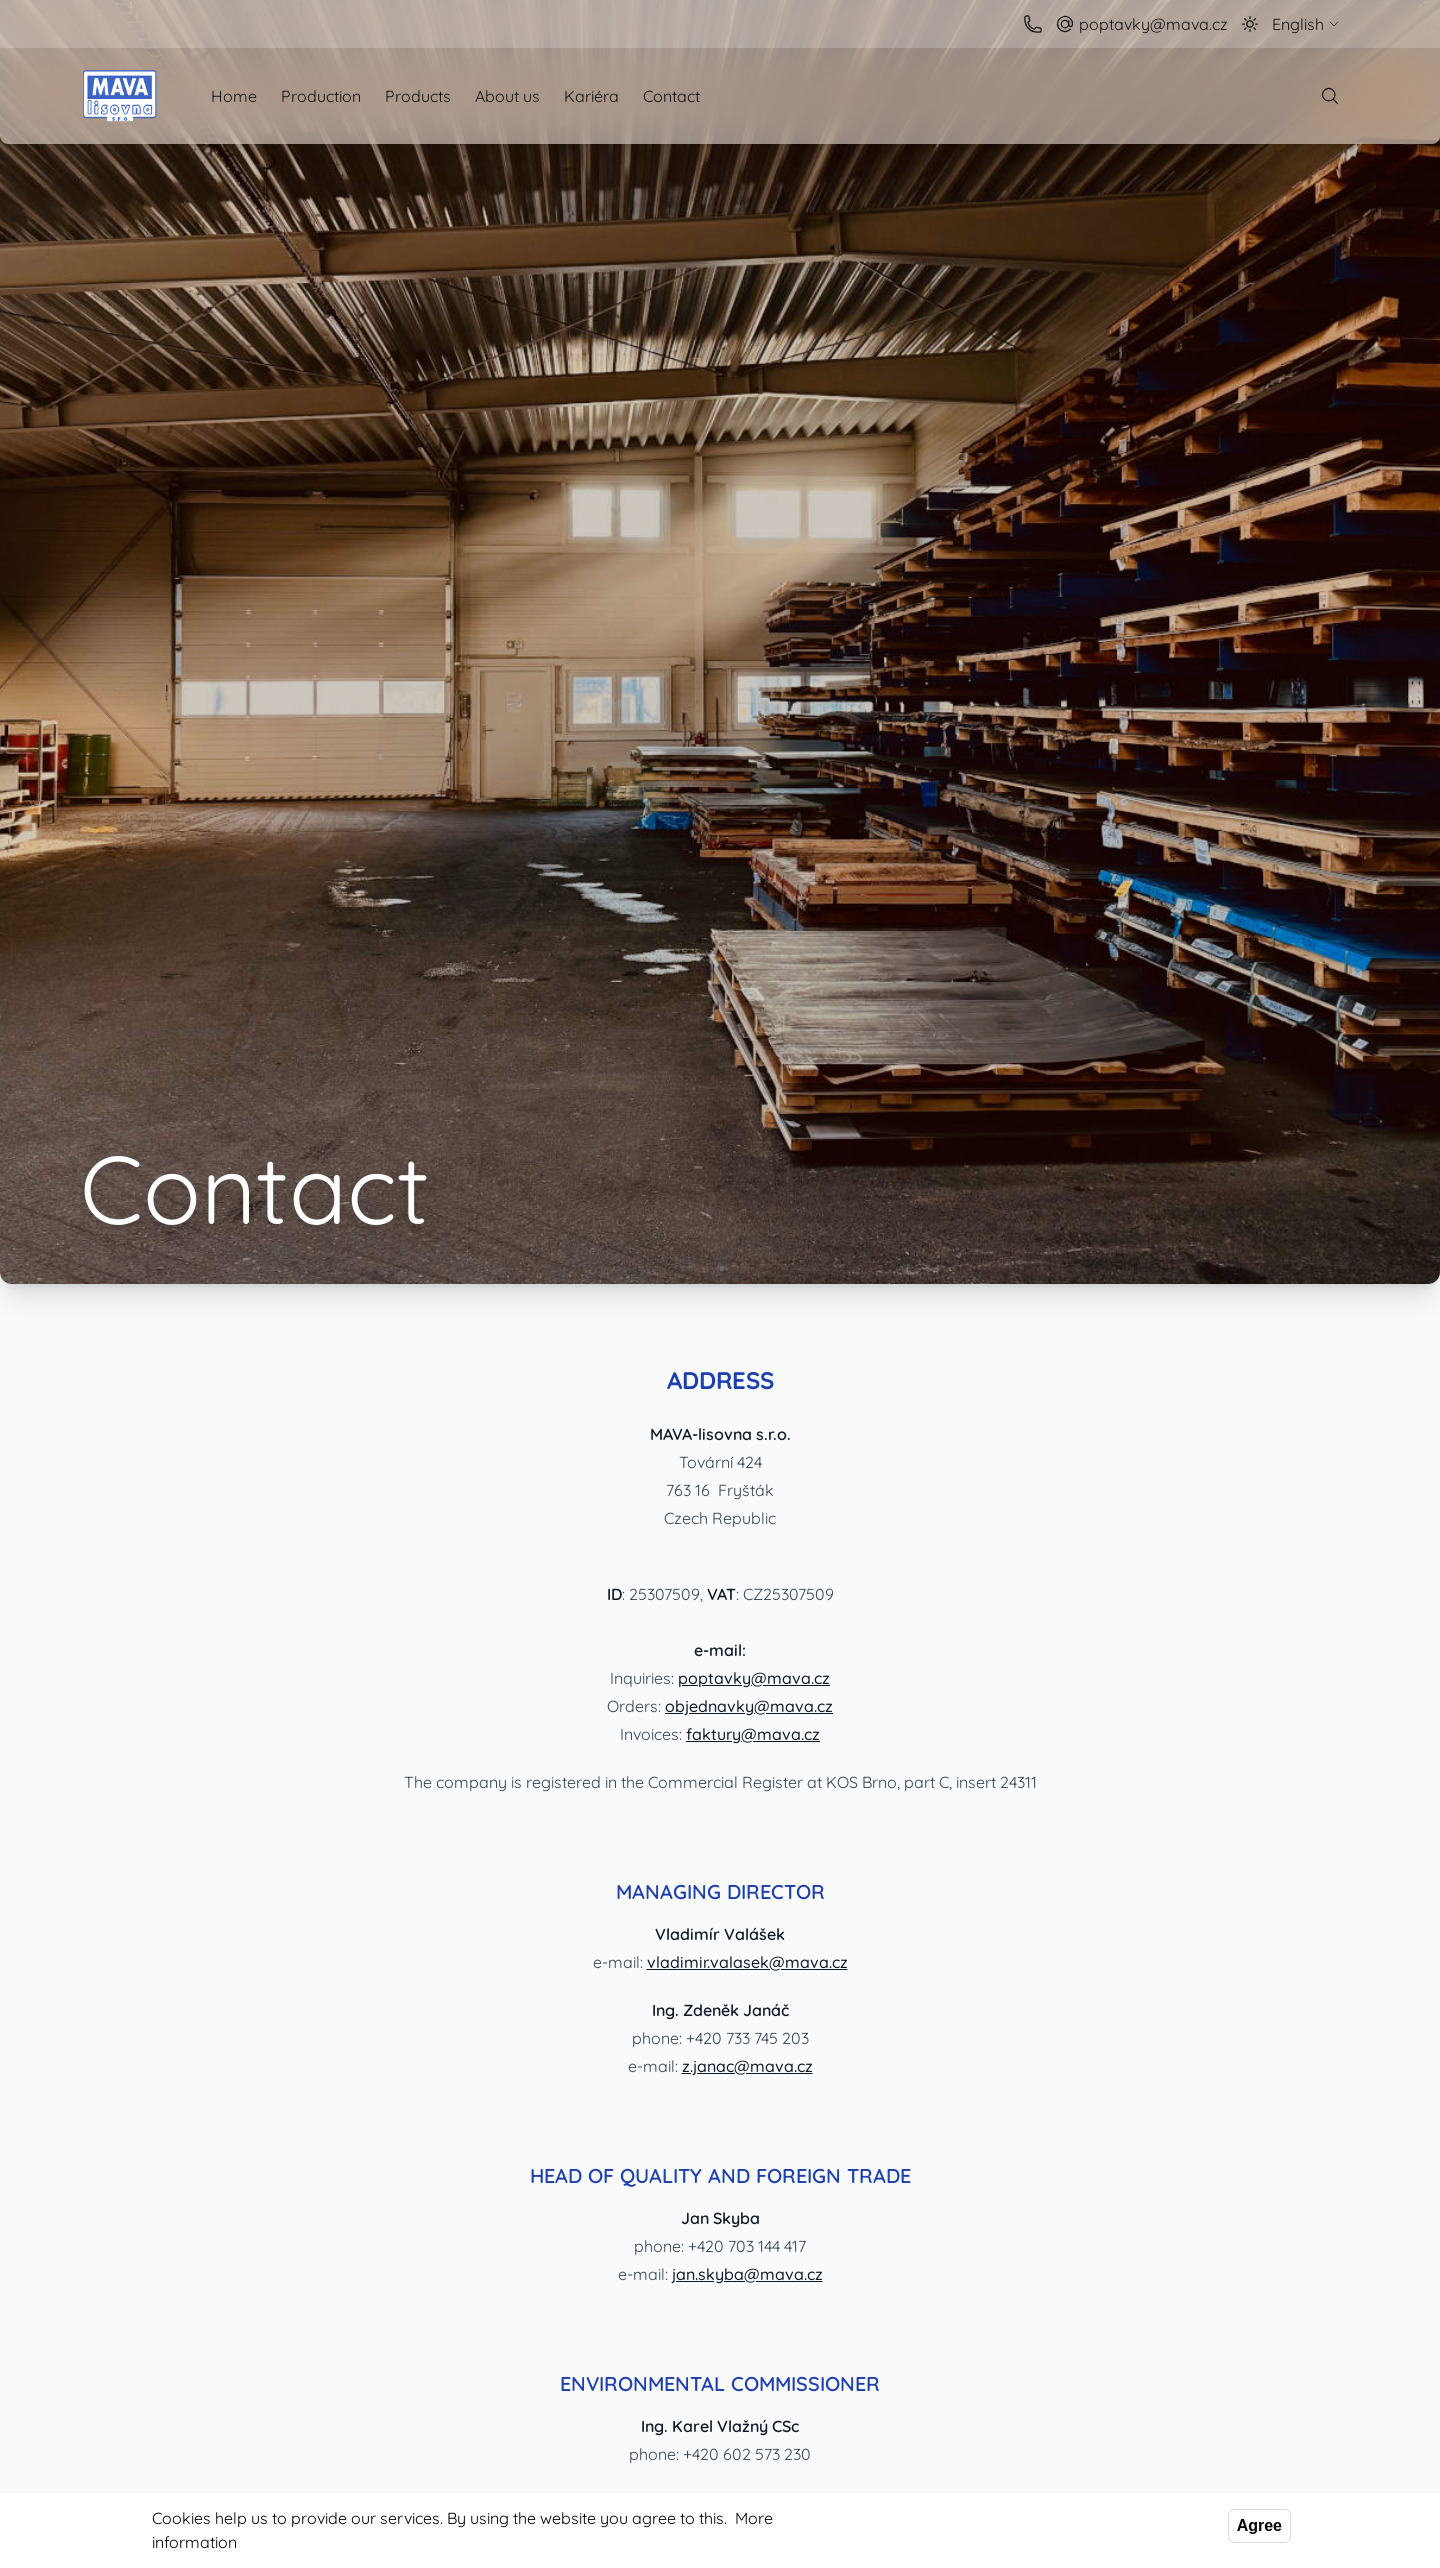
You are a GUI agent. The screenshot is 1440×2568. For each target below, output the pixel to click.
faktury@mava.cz (753, 1734)
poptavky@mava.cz (754, 1678)
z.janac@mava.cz (747, 2066)
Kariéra (591, 96)
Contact (671, 96)
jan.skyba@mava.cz (747, 2274)
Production (321, 96)
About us (507, 96)
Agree (1259, 2525)
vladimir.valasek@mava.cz (747, 1962)
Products (418, 96)
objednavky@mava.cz (749, 1706)
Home (234, 96)
